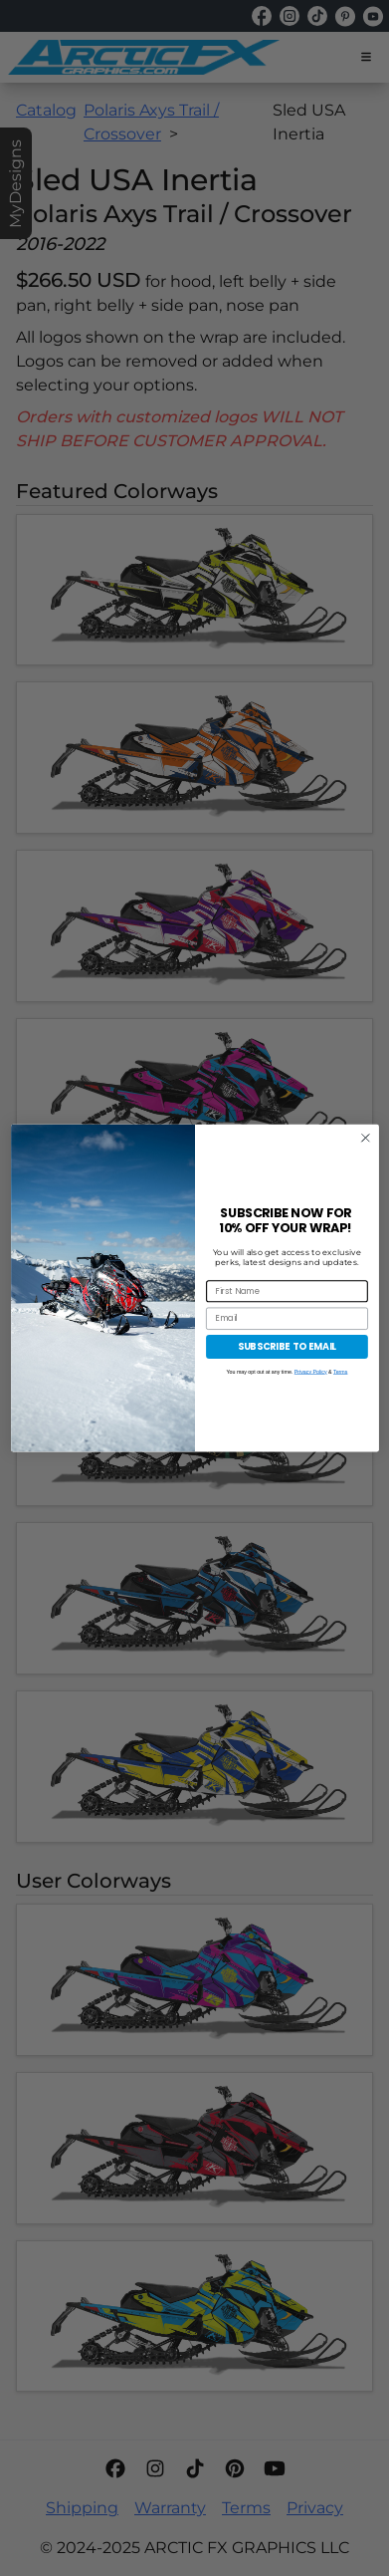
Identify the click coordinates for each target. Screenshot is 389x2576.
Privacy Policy (309, 1371)
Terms (340, 1371)
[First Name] (287, 1291)
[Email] (287, 1318)
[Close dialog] (365, 1138)
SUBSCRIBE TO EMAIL (286, 1346)
